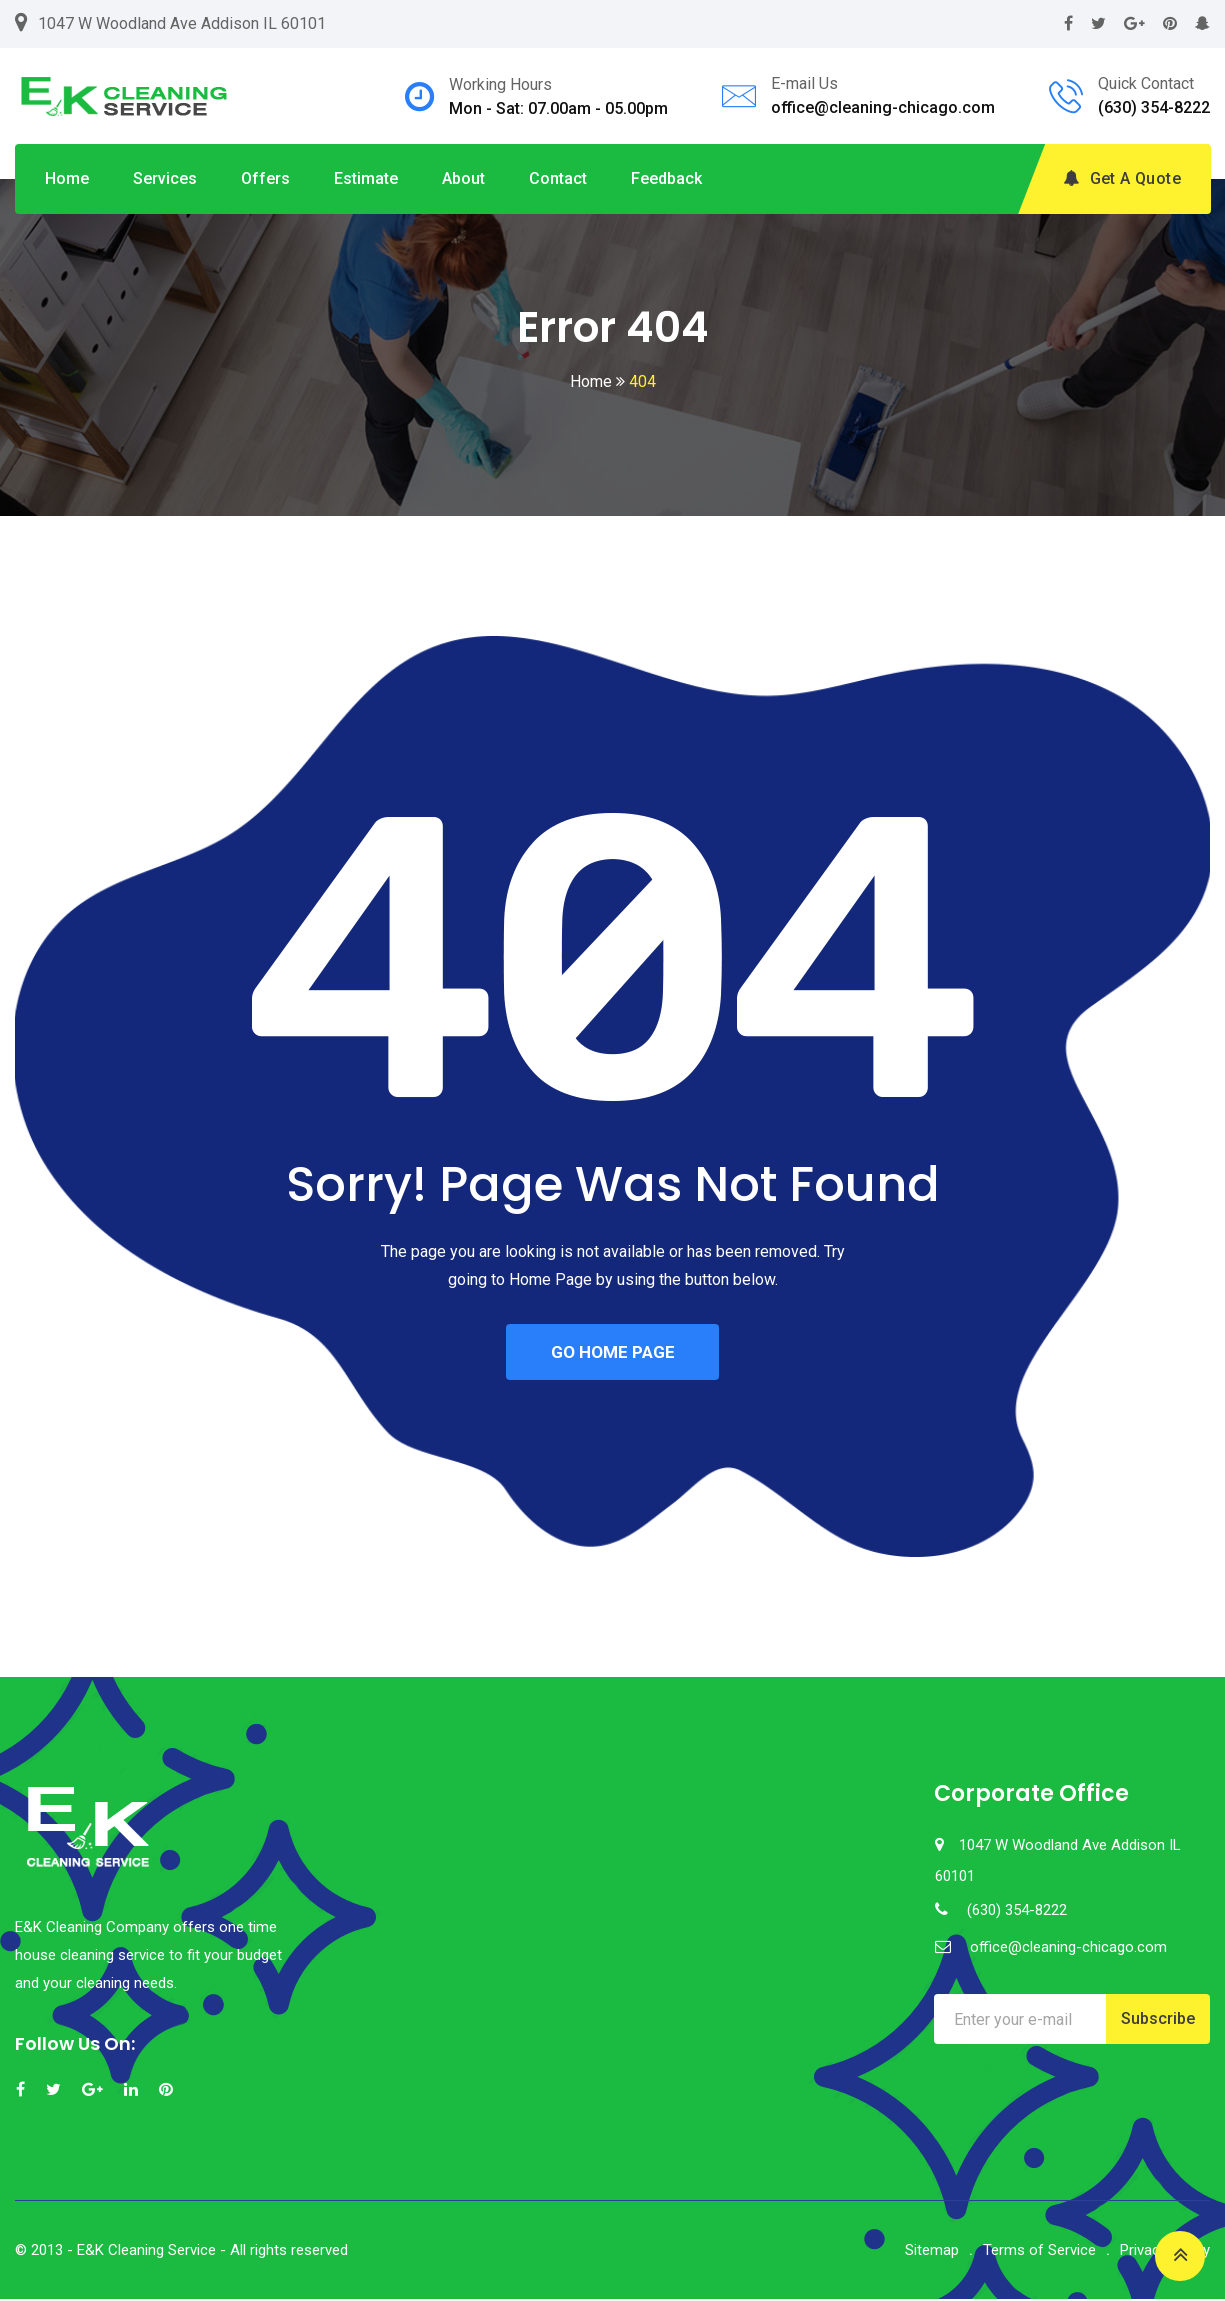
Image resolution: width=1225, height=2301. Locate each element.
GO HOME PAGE (613, 1353)
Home (67, 178)
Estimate (366, 178)
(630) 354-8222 (1154, 107)
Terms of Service (1039, 2252)
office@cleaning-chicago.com (883, 107)
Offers (265, 178)
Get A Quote (1122, 178)
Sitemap (932, 2252)
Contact (558, 178)
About (463, 178)
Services (165, 178)
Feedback (666, 178)
